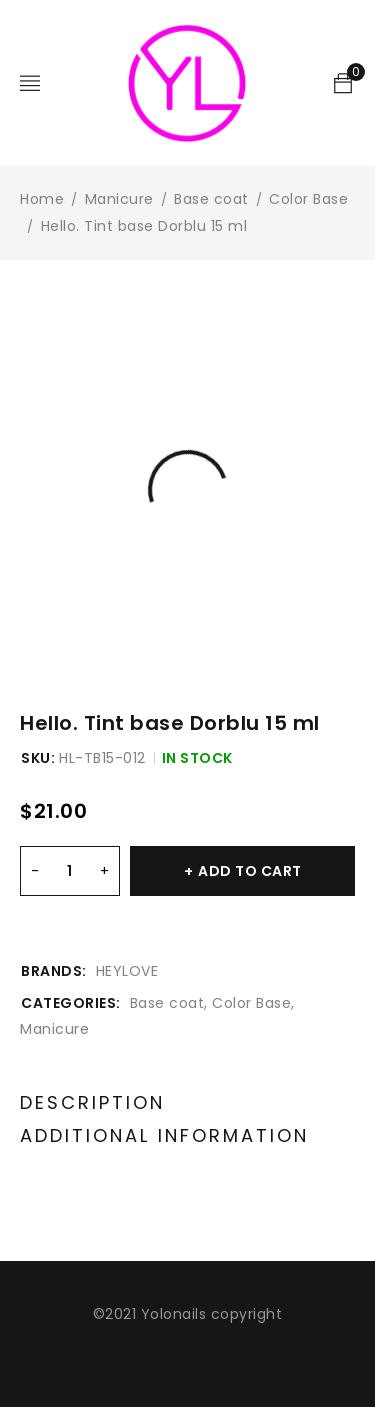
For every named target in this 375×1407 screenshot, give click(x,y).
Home (42, 199)
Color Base (308, 199)
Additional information (164, 1136)
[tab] (92, 1103)
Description (92, 1103)
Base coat (211, 199)
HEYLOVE (127, 971)
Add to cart (250, 871)
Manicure (119, 199)
